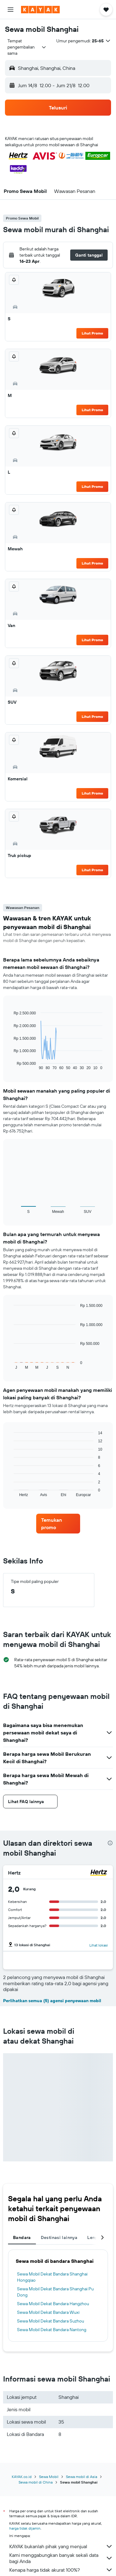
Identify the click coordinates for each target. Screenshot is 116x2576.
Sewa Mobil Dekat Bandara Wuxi (48, 2312)
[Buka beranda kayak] (40, 9)
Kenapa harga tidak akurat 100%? (61, 2570)
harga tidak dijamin (25, 2528)
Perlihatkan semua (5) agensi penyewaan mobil (52, 2000)
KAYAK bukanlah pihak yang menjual (61, 2546)
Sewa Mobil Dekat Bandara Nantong (51, 2329)
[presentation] (110, 1843)
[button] (10, 9)
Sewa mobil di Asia (81, 2476)
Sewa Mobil (48, 2476)
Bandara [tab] (22, 2237)
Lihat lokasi (98, 1945)
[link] (58, 1523)
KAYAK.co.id (22, 2476)
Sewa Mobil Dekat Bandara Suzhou (50, 2321)
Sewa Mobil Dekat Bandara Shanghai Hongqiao (52, 2277)
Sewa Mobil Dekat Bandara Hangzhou (53, 2303)
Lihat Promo (92, 333)
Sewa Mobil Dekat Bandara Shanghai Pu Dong (55, 2292)
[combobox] (27, 47)
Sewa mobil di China (36, 2482)
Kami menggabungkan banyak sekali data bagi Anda (61, 2558)
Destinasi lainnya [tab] (59, 2237)
